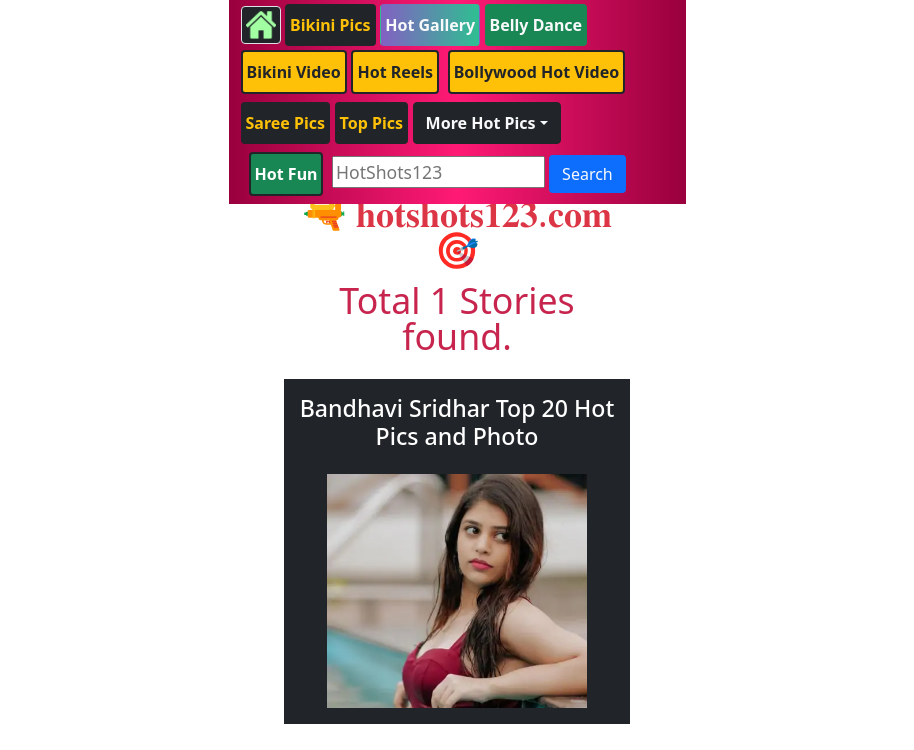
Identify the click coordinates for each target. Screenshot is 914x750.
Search (587, 174)
